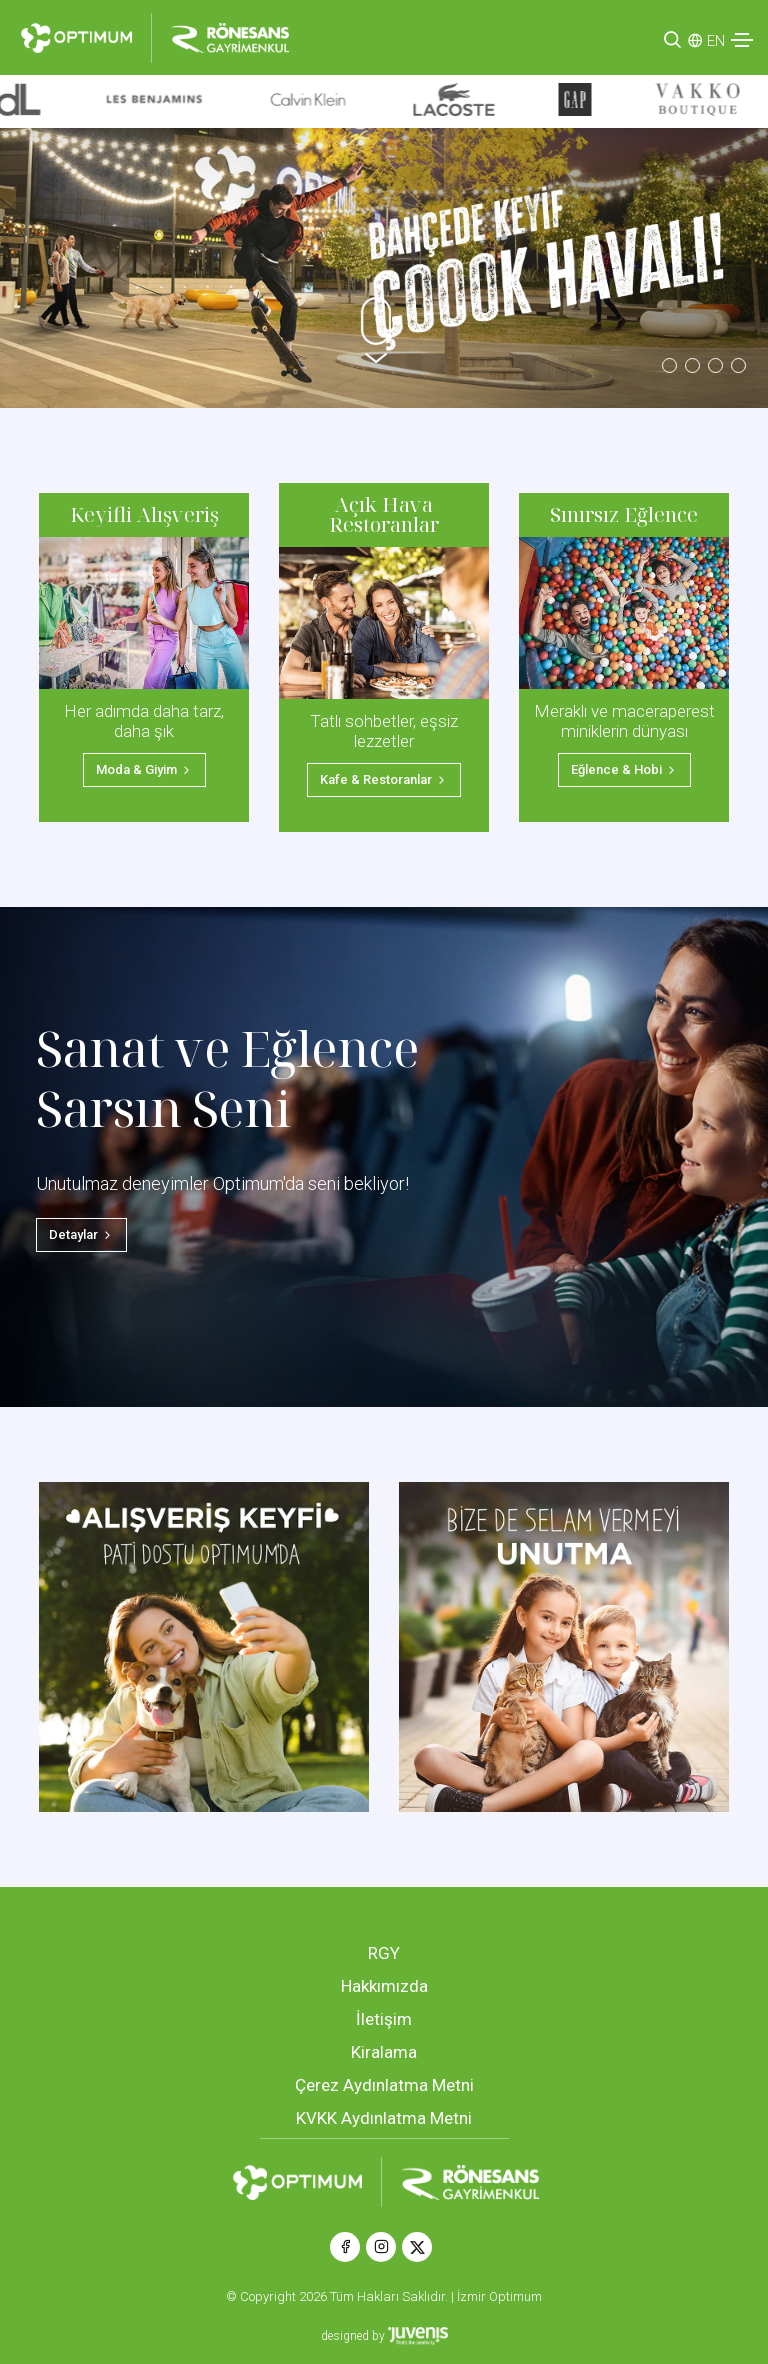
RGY (384, 1953)
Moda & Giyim (144, 769)
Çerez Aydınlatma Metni (384, 2085)
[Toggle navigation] (742, 40)
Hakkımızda (384, 1986)
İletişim (384, 2019)
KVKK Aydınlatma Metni (384, 2118)
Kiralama (384, 2052)
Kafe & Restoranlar (384, 779)
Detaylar (81, 1234)
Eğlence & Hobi (624, 769)
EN (716, 41)
